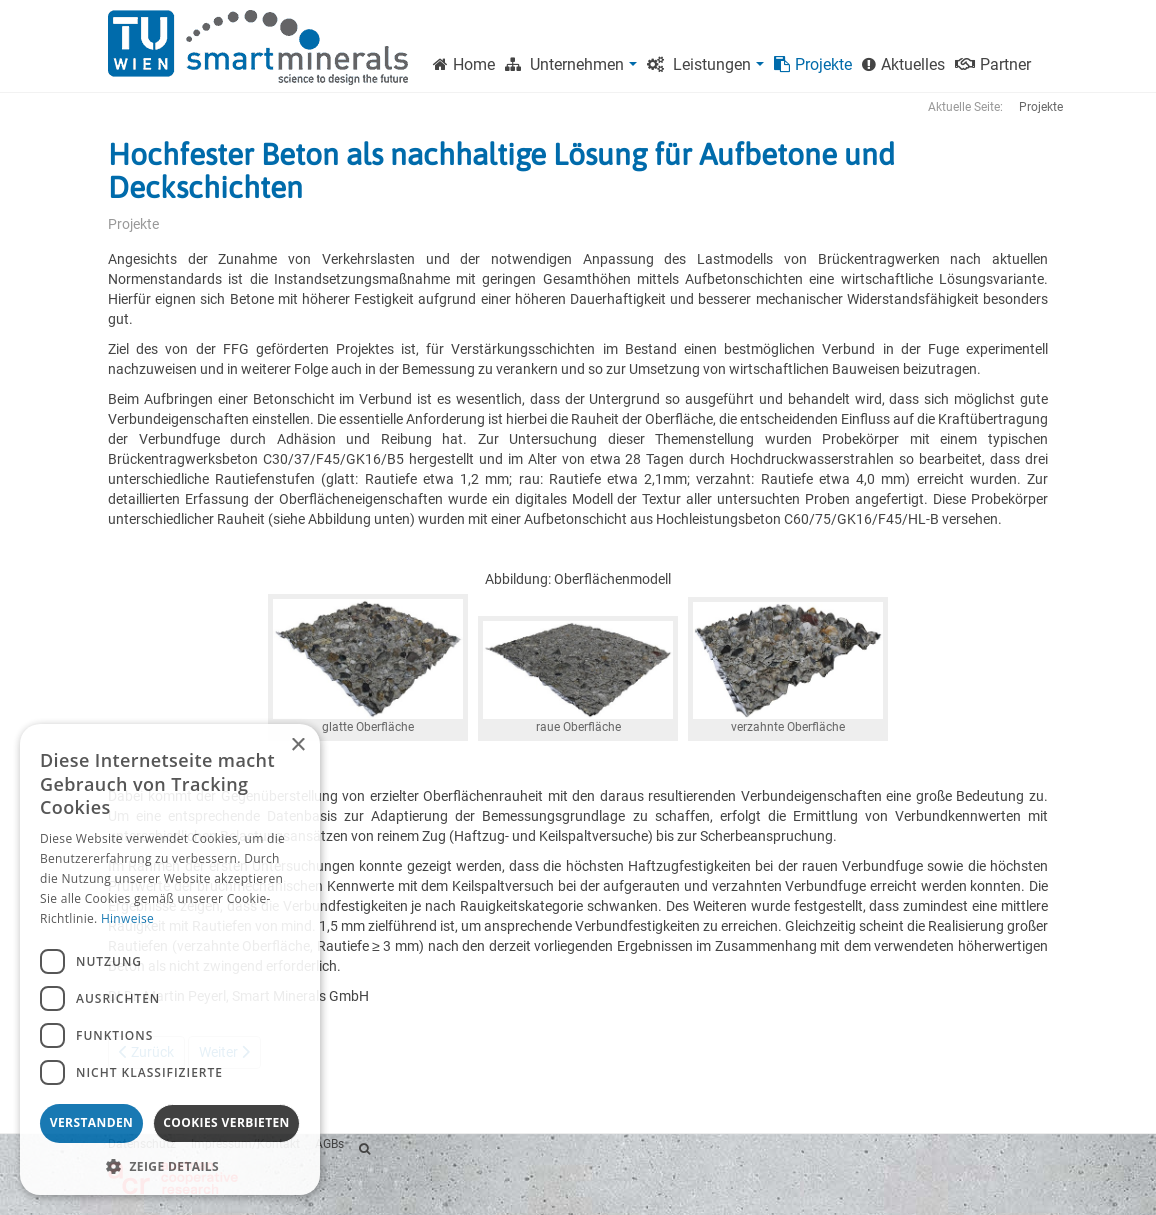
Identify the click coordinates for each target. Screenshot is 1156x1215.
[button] (170, 1165)
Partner (993, 64)
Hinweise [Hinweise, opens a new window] (127, 918)
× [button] (297, 745)
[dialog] (170, 959)
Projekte (813, 64)
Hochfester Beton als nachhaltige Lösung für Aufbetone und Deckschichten (501, 170)
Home (464, 64)
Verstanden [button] (91, 1122)
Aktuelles (903, 64)
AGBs (329, 1144)
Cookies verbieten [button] (226, 1122)
